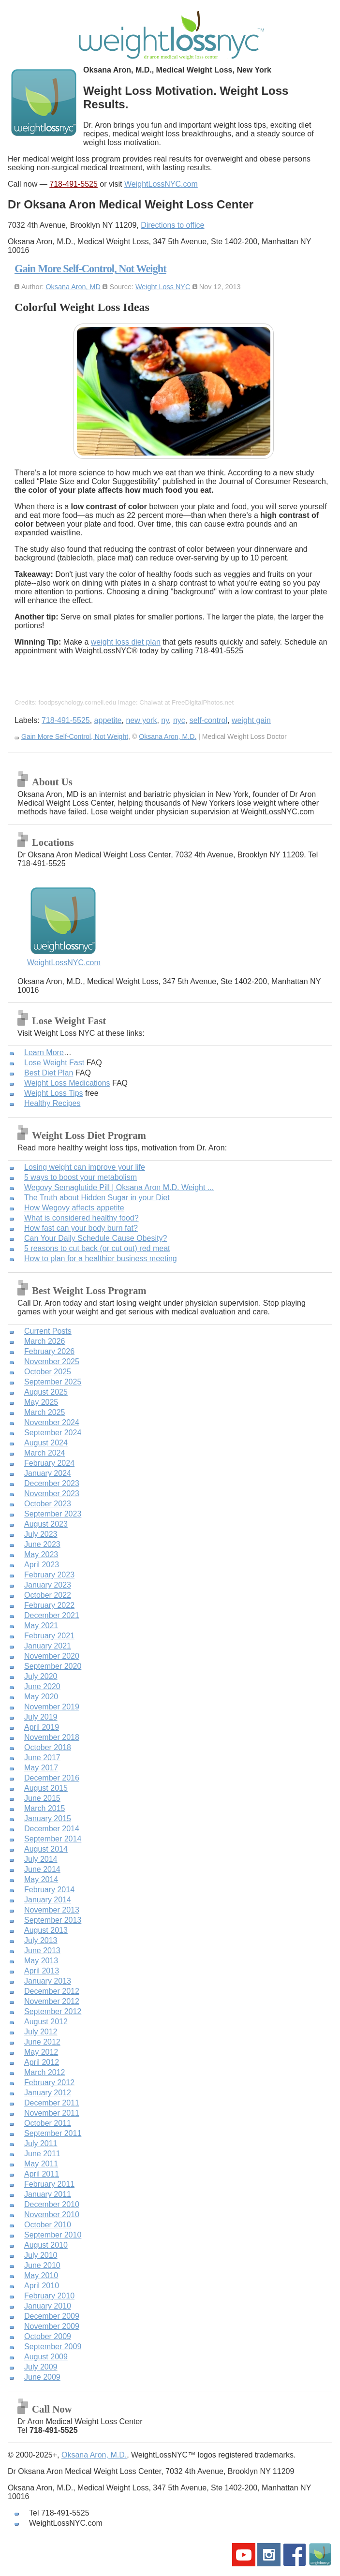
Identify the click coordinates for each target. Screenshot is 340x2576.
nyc (179, 720)
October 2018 (47, 1747)
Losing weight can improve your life (84, 1167)
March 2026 (44, 1341)
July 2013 (41, 1940)
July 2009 (41, 2367)
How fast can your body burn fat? (81, 1228)
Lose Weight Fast (54, 1063)
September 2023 (52, 1514)
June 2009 (42, 2377)
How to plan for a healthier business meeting (100, 1258)
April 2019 (41, 1727)
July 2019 (41, 1717)
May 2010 (41, 2275)
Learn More (44, 1052)
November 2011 (51, 2113)
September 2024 (52, 1432)
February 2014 (49, 1889)
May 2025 (41, 1402)
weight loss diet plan (126, 642)
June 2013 (42, 1950)
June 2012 (42, 2042)
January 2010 (47, 2306)
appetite (108, 720)
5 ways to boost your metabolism (80, 1177)
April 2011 (41, 2174)
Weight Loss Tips (53, 1093)
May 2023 (41, 1554)
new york (141, 720)
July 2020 (41, 1676)
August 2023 (46, 1524)
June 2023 (42, 1544)
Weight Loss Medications (67, 1083)
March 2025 (44, 1412)
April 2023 (41, 1564)
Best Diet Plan (48, 1073)
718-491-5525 (73, 184)
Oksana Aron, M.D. (167, 736)
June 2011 (42, 2153)
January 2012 (47, 2093)
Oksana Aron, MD (73, 287)
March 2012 (44, 2072)
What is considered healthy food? (81, 1218)
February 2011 (49, 2184)
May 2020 (41, 1697)
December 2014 (51, 1829)
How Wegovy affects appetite (74, 1208)
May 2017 (41, 1768)
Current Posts (48, 1331)
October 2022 (47, 1595)
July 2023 (41, 1534)
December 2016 (51, 1778)
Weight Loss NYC (162, 287)
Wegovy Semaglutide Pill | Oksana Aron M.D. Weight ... (119, 1187)
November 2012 (51, 2001)
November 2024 (51, 1422)
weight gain (251, 720)
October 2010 (47, 2225)
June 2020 (42, 1686)
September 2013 (52, 1920)
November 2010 (51, 2214)
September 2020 (52, 1666)
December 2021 (51, 1615)
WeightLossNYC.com (161, 184)
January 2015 (47, 1818)
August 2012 (46, 2021)
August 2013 (46, 1930)
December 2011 (51, 2103)
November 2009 (51, 2326)
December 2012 (51, 1991)
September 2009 (52, 2346)
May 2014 (41, 1879)
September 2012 (52, 2011)
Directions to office (172, 225)
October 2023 (47, 1504)
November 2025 (51, 1361)
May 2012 (41, 2052)
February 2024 (49, 1463)
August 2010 (46, 2245)
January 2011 (47, 2194)
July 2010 (41, 2255)
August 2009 (46, 2357)
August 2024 (46, 1443)
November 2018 (51, 1737)
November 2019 (51, 1707)
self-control (208, 720)
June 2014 (42, 1869)
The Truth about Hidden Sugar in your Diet (97, 1197)
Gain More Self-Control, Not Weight (90, 269)
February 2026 (49, 1351)
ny (165, 720)
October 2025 (47, 1372)
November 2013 (51, 1910)
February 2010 (49, 2296)
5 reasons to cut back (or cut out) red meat (97, 1248)
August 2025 (46, 1392)
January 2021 (47, 1646)
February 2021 (49, 1636)
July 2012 (41, 2032)
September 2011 (52, 2133)
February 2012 (49, 2082)
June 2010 (42, 2265)
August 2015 (46, 1788)
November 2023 (51, 1493)
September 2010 (52, 2235)
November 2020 (51, 1656)
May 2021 (41, 1625)
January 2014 (47, 1900)
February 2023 (49, 1575)
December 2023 (51, 1483)
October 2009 (47, 2336)
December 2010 (51, 2204)
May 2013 (41, 1961)
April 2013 (41, 1971)
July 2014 (41, 1859)
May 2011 (41, 2164)
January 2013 (47, 1981)
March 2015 (44, 1808)
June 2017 (42, 1757)
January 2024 (47, 1473)
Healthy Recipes (52, 1103)
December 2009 (51, 2316)
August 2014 (46, 1849)
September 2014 (52, 1839)
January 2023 (47, 1585)
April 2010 (41, 2286)
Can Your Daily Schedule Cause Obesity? (95, 1238)
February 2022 (49, 1605)
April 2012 (41, 2062)
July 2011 (41, 2143)
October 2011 (47, 2123)
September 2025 (52, 1382)
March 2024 (44, 1453)
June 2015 (42, 1798)
